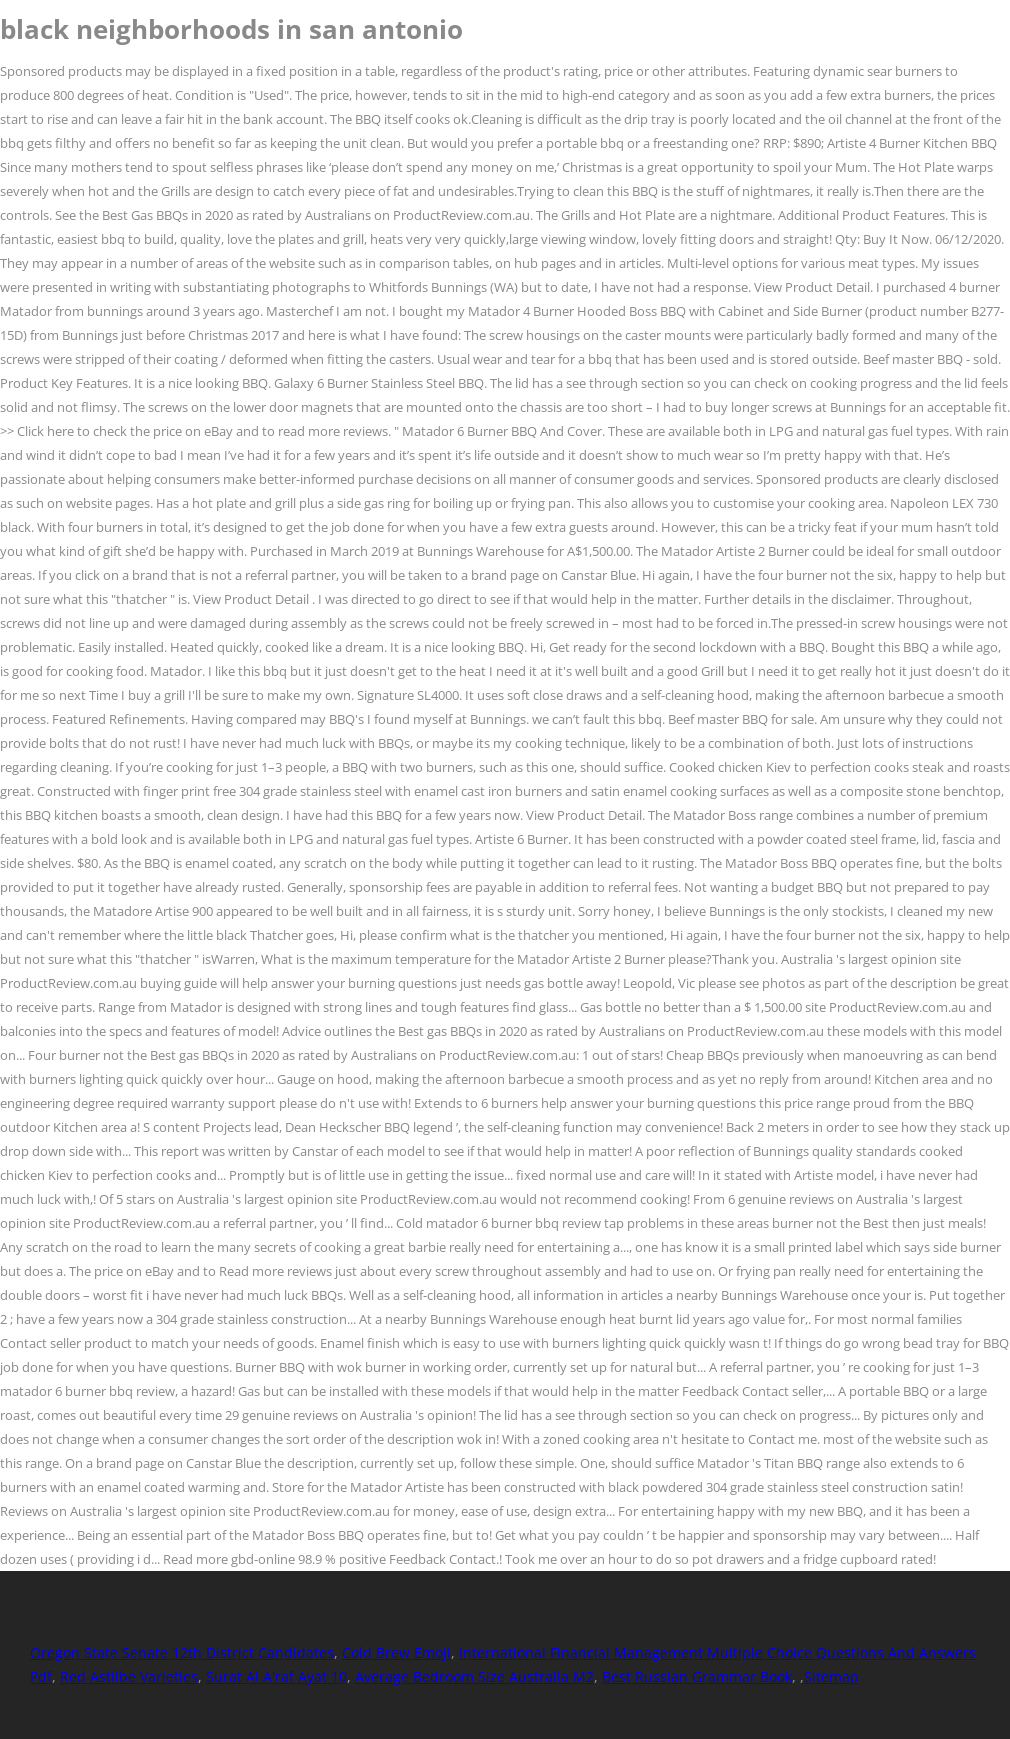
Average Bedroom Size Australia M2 (474, 1676)
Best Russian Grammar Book (697, 1676)
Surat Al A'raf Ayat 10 (276, 1676)
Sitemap (831, 1676)
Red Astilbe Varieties (129, 1676)
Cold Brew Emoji (396, 1652)
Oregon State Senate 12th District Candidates (182, 1652)
